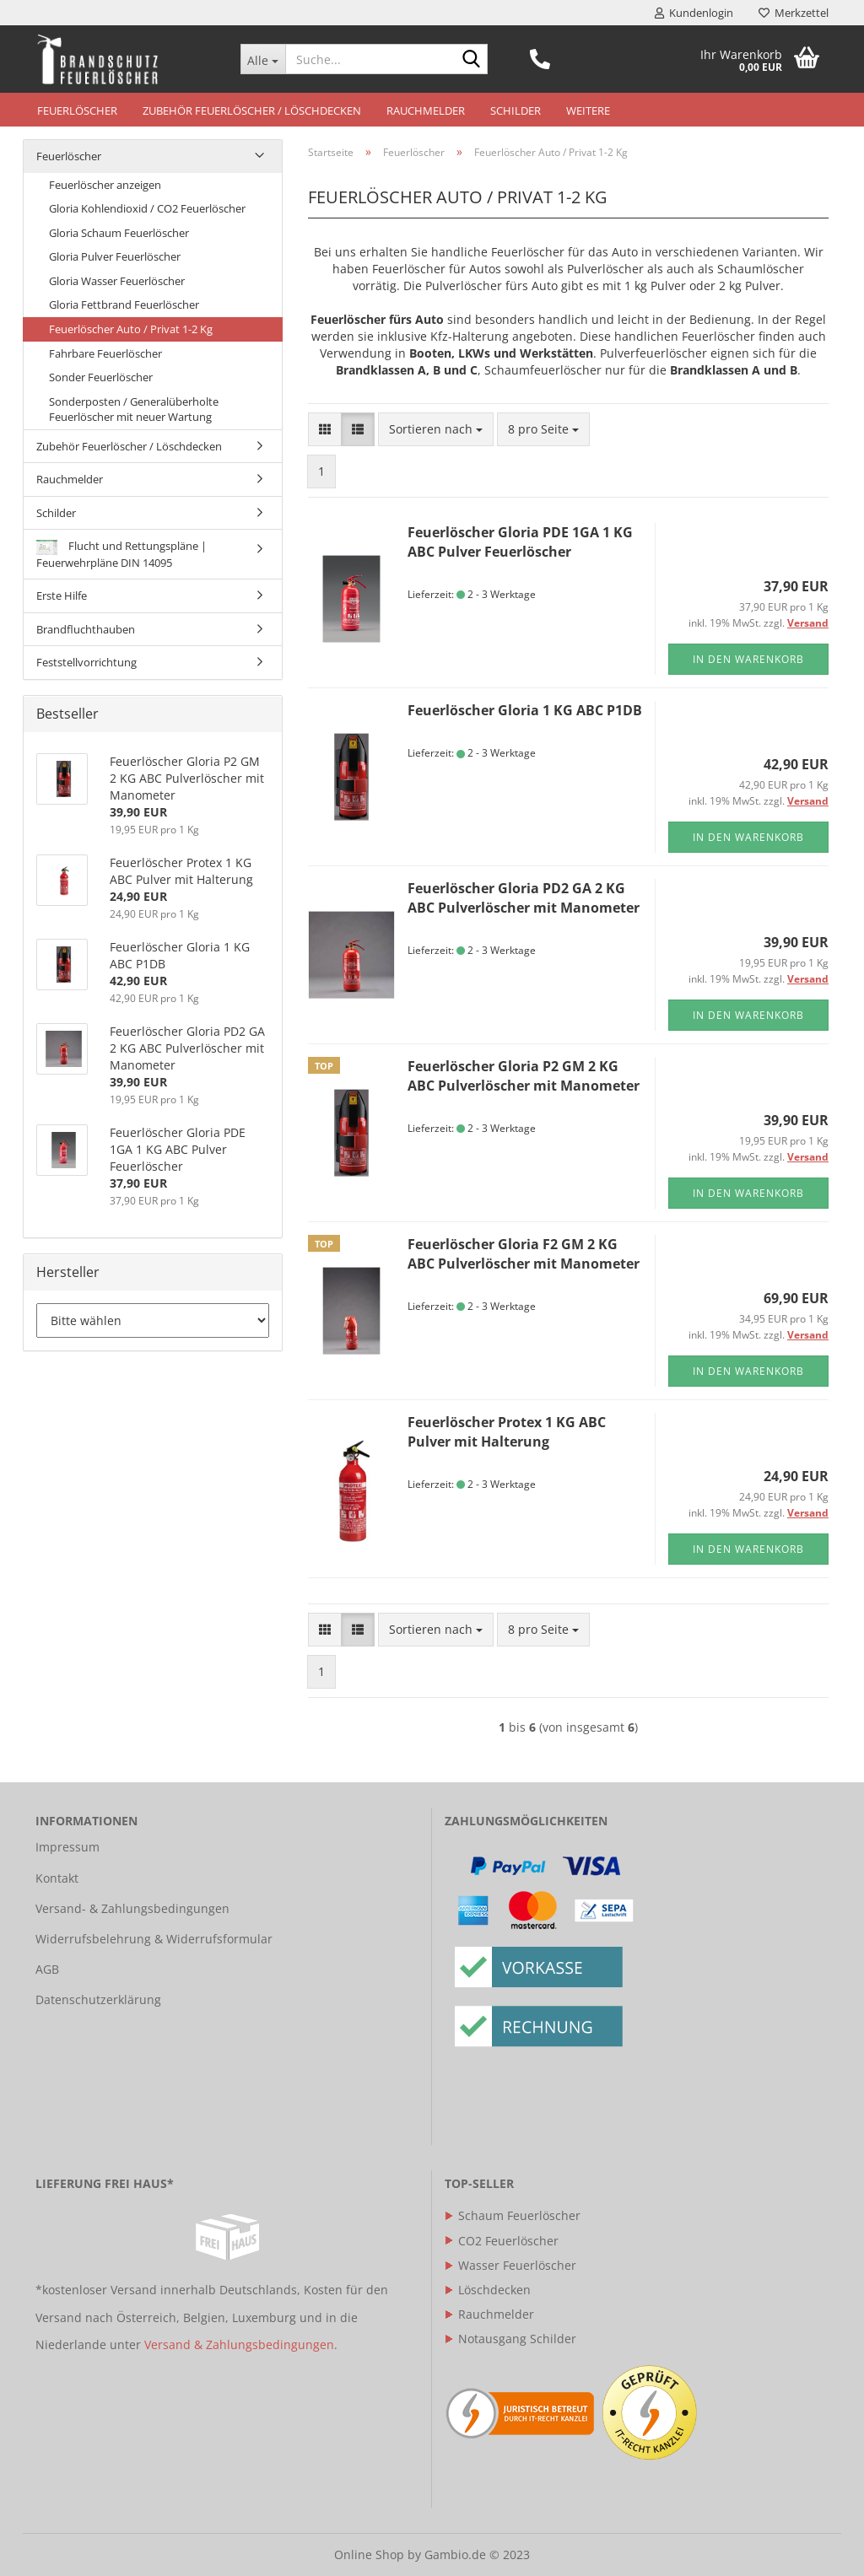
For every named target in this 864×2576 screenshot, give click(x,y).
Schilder (515, 110)
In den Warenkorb (748, 659)
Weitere (588, 110)
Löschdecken (488, 2290)
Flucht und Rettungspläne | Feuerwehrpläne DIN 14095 (121, 553)
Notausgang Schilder (510, 2339)
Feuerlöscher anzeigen (105, 184)
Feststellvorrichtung (86, 662)
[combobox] (436, 429)
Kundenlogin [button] (694, 12)
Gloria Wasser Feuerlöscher (117, 280)
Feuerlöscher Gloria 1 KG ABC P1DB (525, 710)
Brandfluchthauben (85, 629)
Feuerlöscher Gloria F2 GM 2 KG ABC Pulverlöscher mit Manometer (524, 1254)
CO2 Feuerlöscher (502, 2241)
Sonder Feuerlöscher (101, 377)
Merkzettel (794, 12)
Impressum (67, 1847)
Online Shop (369, 2554)
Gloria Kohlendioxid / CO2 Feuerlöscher (147, 208)
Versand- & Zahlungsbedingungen (132, 1908)
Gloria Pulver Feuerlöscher (115, 256)
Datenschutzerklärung (98, 1999)
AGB (47, 1969)
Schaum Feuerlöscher (512, 2215)
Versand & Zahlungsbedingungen (239, 2344)
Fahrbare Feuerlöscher (105, 353)
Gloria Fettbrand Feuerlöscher (124, 304)
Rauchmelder (425, 110)
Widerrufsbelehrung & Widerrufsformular (154, 1939)
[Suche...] (263, 59)
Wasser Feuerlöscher (510, 2265)
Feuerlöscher (77, 110)
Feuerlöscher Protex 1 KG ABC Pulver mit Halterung (507, 1432)
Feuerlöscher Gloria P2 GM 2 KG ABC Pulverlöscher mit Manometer (524, 1076)
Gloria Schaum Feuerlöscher (119, 232)
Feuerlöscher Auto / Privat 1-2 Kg (131, 329)
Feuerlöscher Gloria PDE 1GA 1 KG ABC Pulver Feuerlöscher (520, 542)
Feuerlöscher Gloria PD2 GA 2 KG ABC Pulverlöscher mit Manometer (524, 898)
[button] (325, 429)
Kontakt (56, 1878)
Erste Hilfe (61, 595)
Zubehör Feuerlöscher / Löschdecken (252, 110)
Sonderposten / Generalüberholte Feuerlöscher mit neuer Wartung (134, 409)
